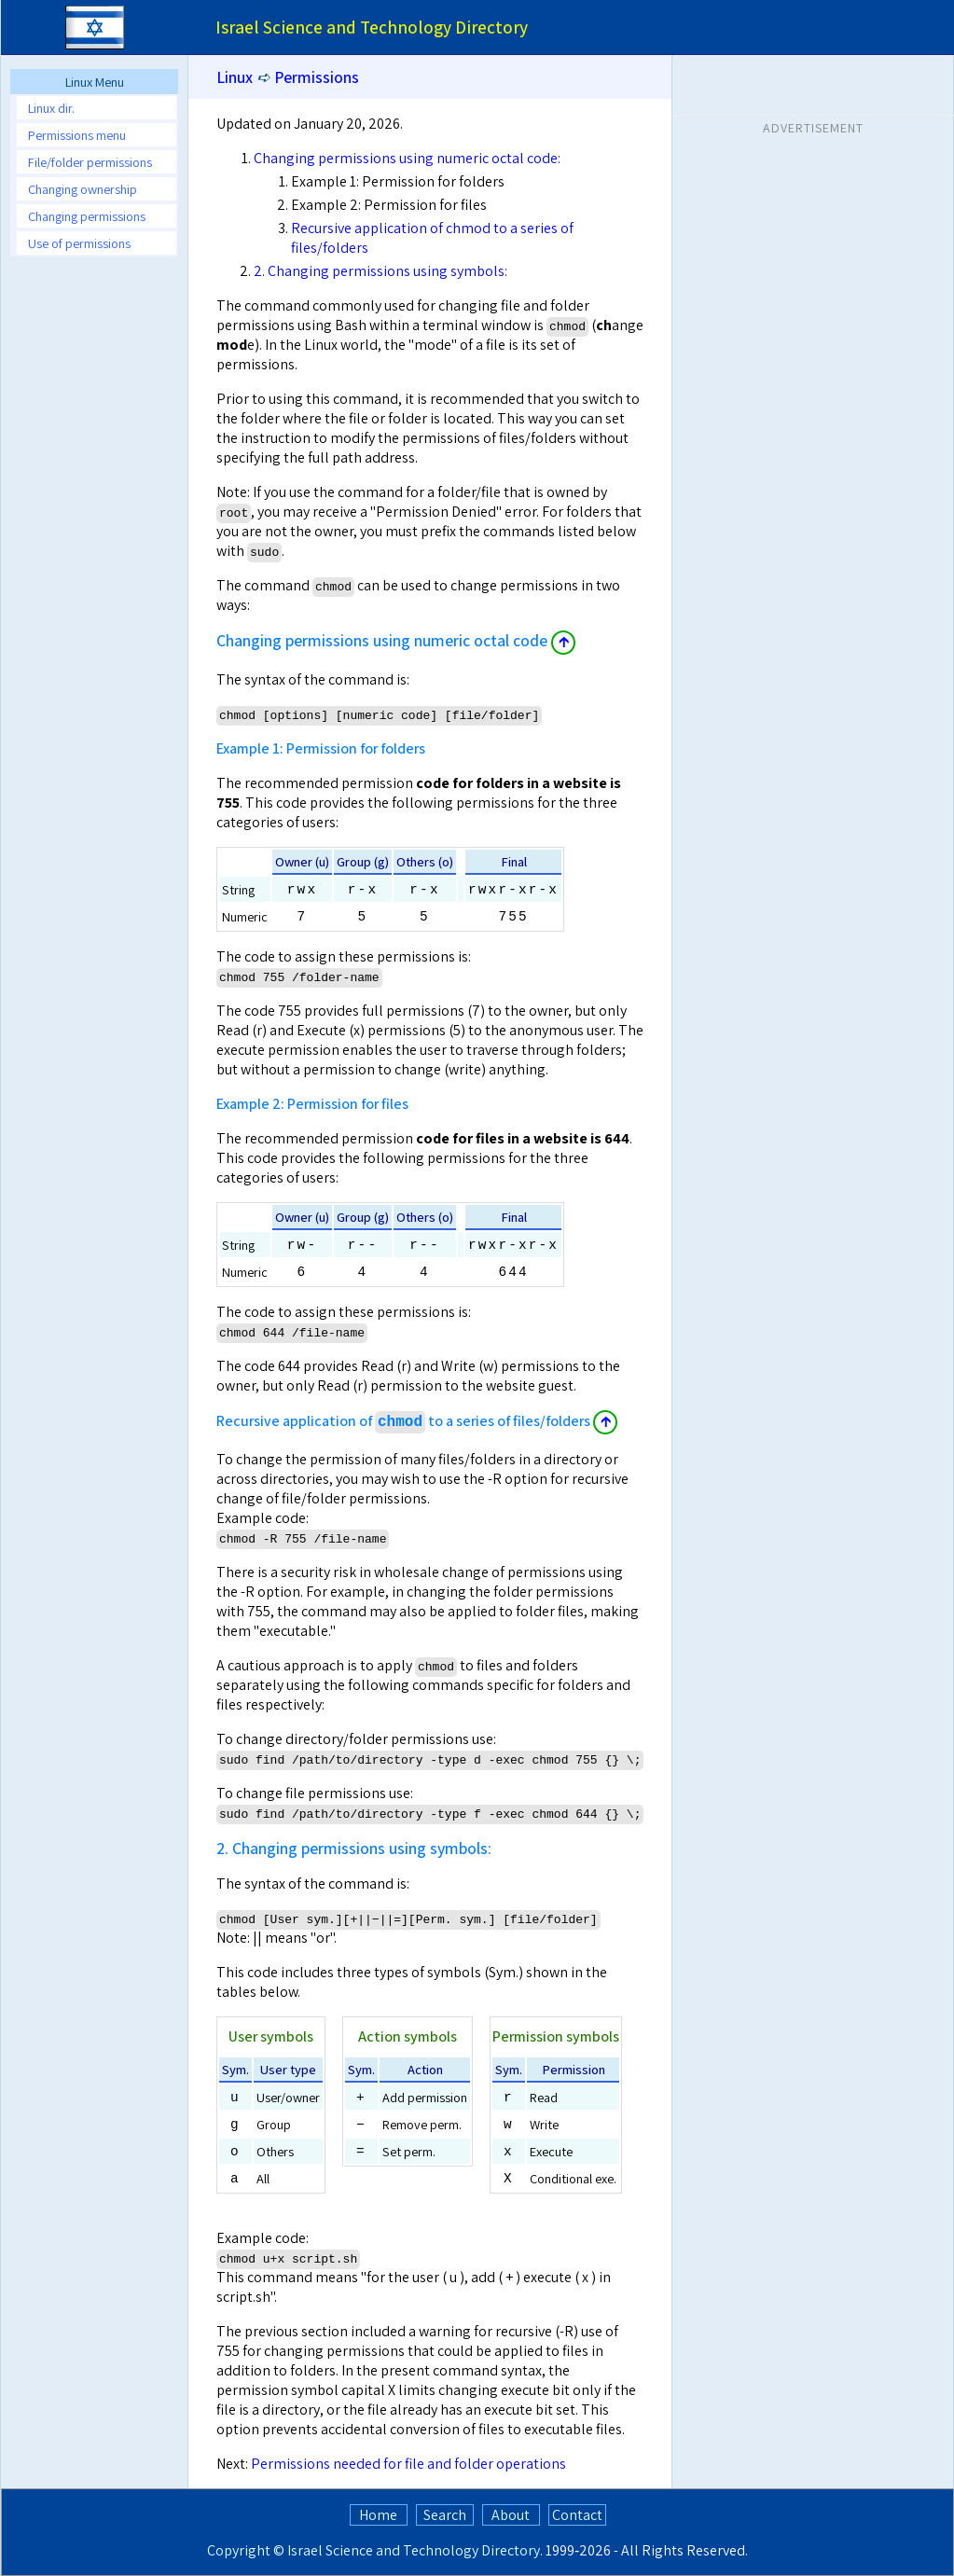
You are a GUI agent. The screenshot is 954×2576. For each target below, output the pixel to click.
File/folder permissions (90, 162)
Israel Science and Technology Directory (413, 2550)
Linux (234, 77)
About (510, 2515)
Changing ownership (82, 189)
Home (378, 2515)
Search (444, 2515)
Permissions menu (77, 135)
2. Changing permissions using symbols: (380, 271)
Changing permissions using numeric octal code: (407, 158)
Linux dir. (51, 108)
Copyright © (245, 2550)
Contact (577, 2515)
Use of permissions (79, 243)
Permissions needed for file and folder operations (408, 2463)
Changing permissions (86, 216)
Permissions (316, 77)
